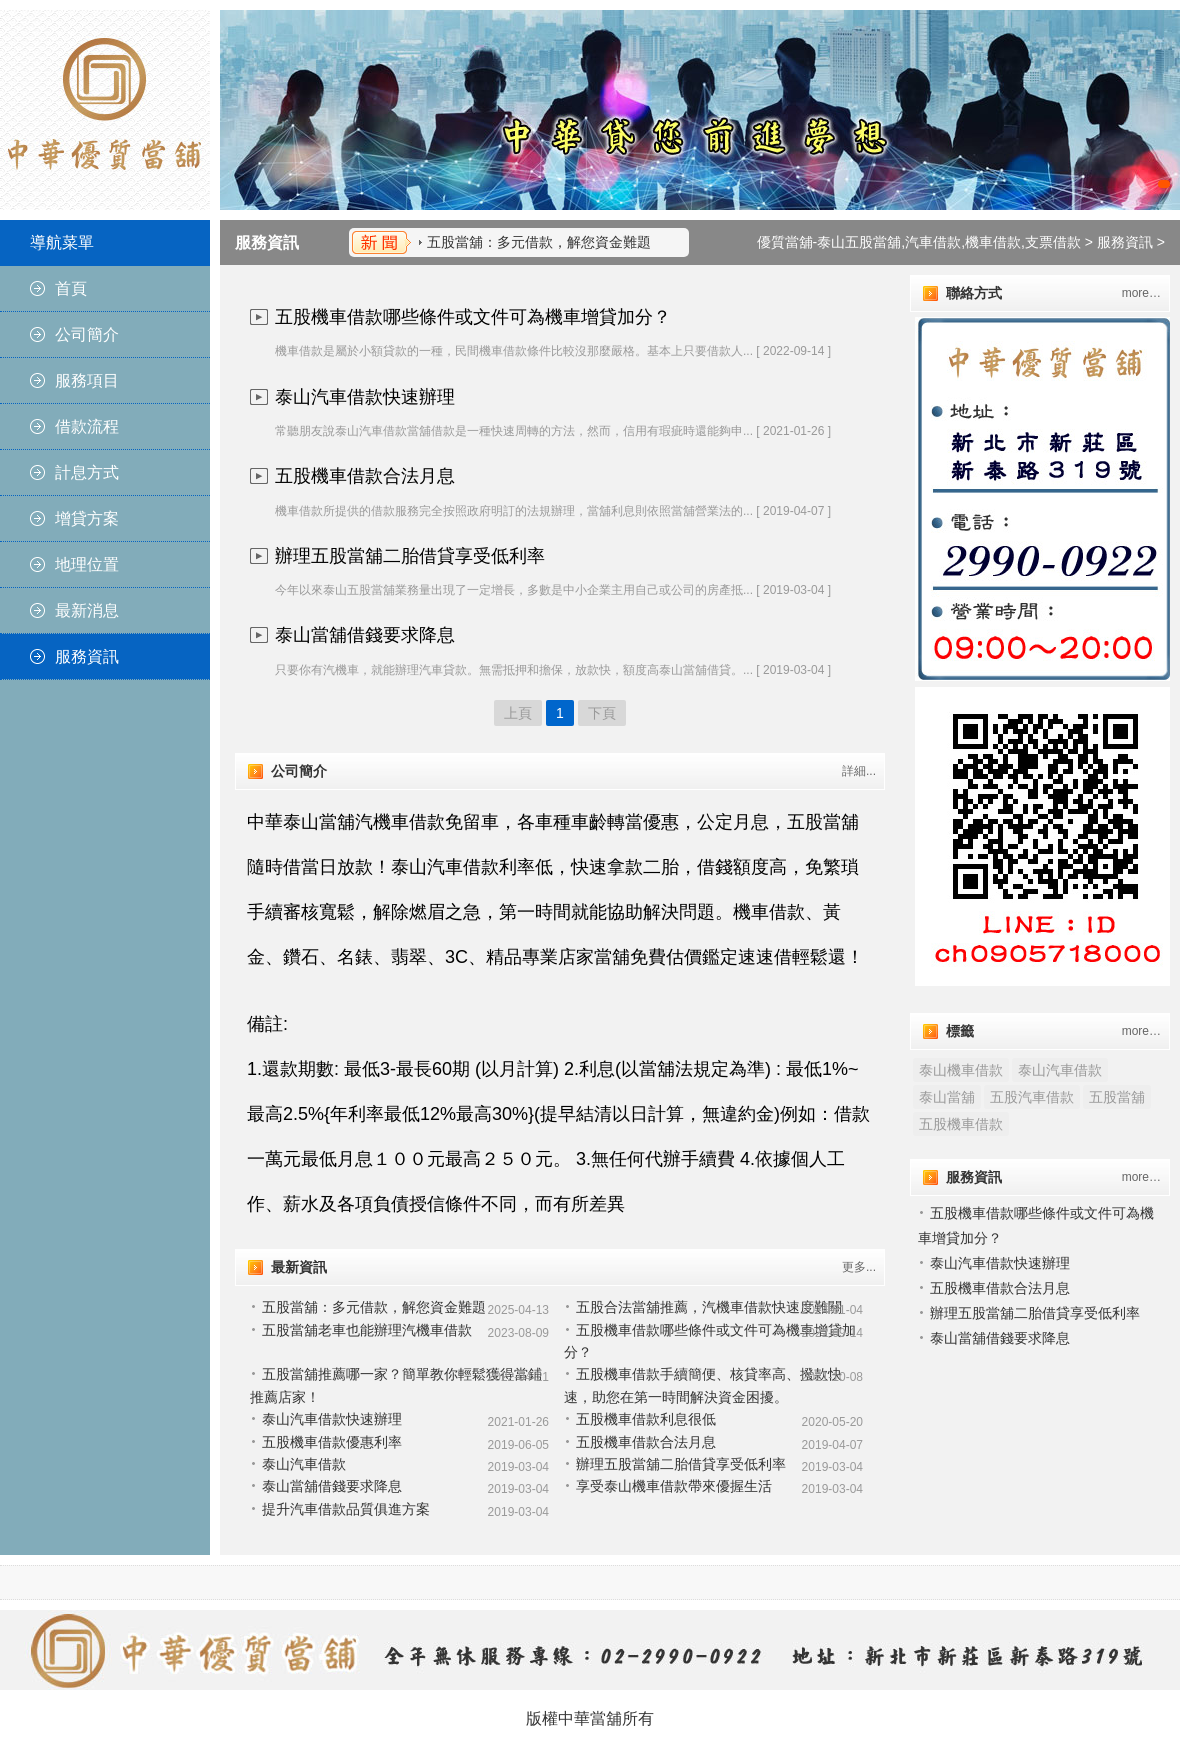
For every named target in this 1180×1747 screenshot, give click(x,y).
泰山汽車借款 (304, 1464)
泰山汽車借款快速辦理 (365, 397)
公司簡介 (87, 334)
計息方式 (87, 472)
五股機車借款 (961, 1124)
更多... (859, 1267)
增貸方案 (87, 518)
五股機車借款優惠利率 (332, 1442)
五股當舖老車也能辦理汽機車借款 (367, 1330)
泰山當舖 (947, 1097)
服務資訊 (87, 656)
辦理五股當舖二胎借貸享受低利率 (410, 556)
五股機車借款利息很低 (646, 1419)
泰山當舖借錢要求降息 (365, 635)
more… (1141, 293)
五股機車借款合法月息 (365, 476)
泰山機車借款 (961, 1070)
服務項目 (87, 380)
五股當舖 (1117, 1097)
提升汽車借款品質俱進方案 (346, 1509)
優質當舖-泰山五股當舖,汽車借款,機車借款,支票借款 (919, 242)
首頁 (71, 288)
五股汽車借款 (1032, 1097)
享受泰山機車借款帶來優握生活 (674, 1486)
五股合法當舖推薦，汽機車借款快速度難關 (709, 1307)
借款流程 (87, 426)
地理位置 (87, 564)
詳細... (859, 771)
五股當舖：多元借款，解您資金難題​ (539, 242)
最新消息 (87, 610)
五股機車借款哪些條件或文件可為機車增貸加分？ (473, 317)
